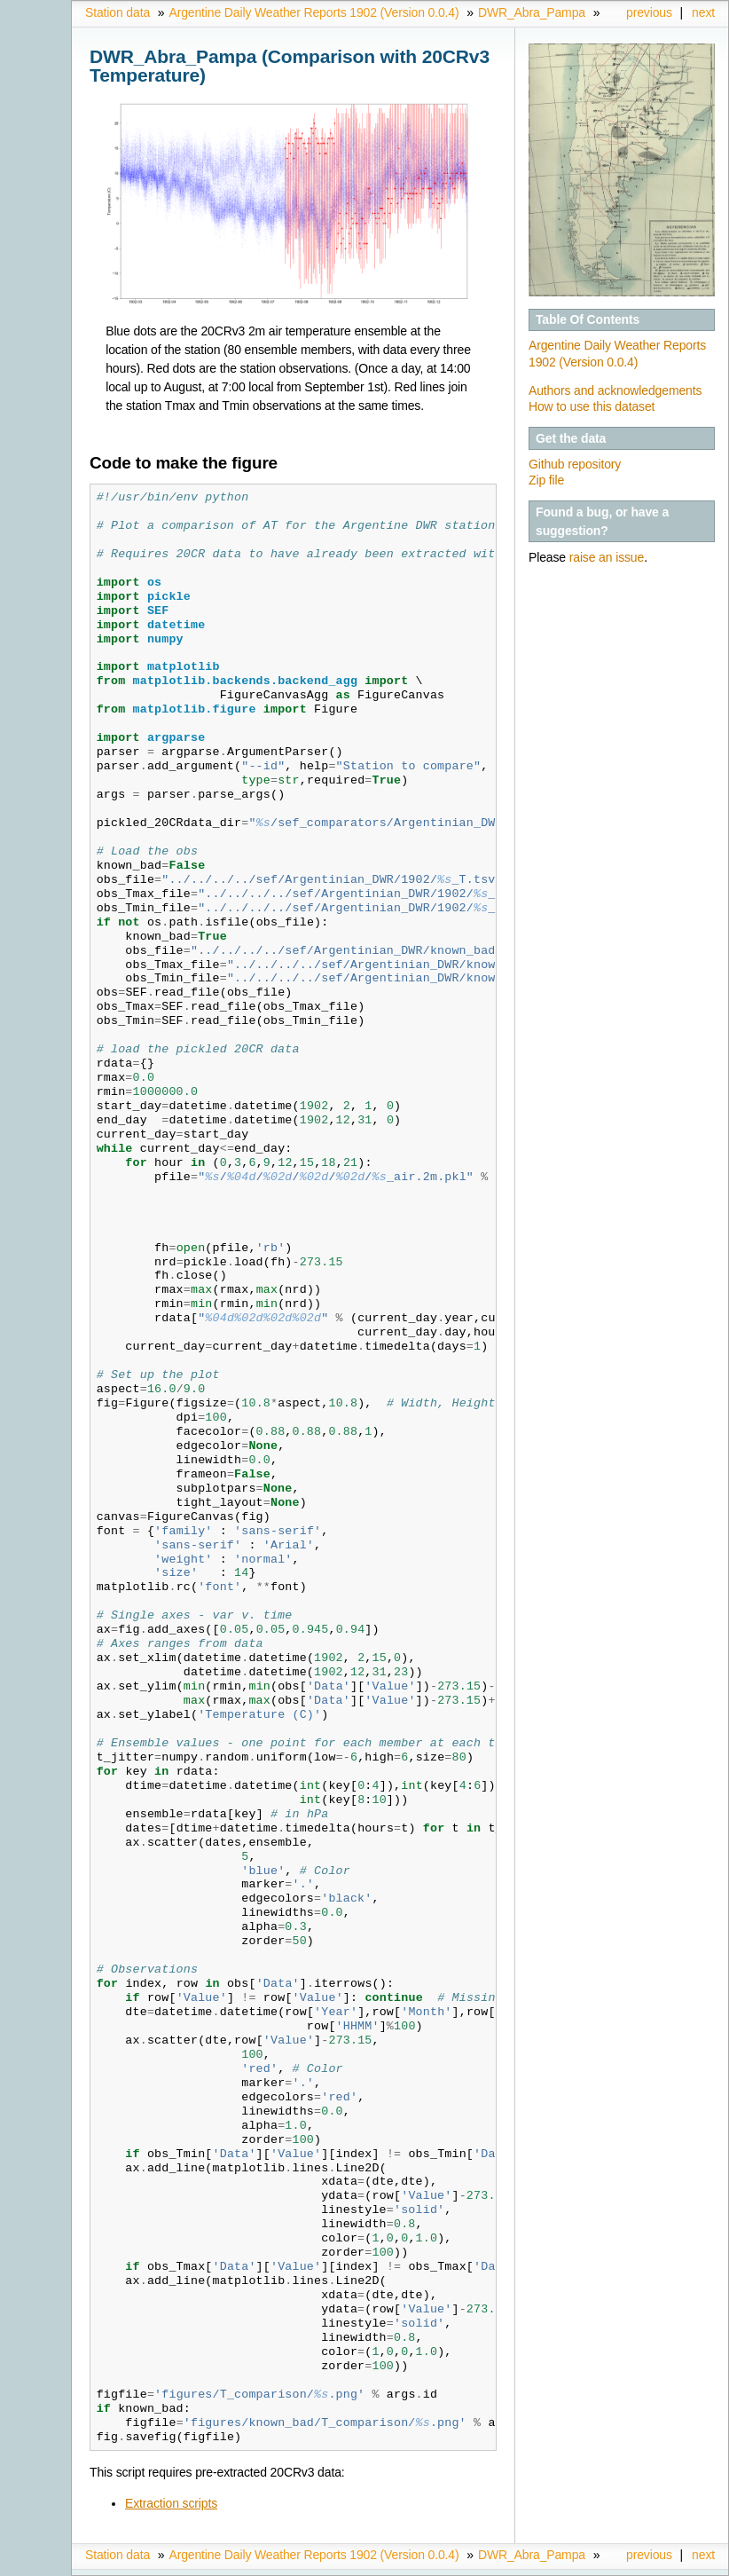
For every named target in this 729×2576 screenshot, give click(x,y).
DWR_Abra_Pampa (531, 12)
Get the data (571, 438)
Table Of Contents (587, 319)
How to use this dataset (592, 406)
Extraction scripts (171, 2503)
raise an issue (606, 557)
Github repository (575, 464)
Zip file (546, 480)
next (703, 12)
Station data (117, 12)
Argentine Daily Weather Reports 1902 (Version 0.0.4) (314, 12)
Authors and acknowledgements (615, 390)
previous (649, 12)
